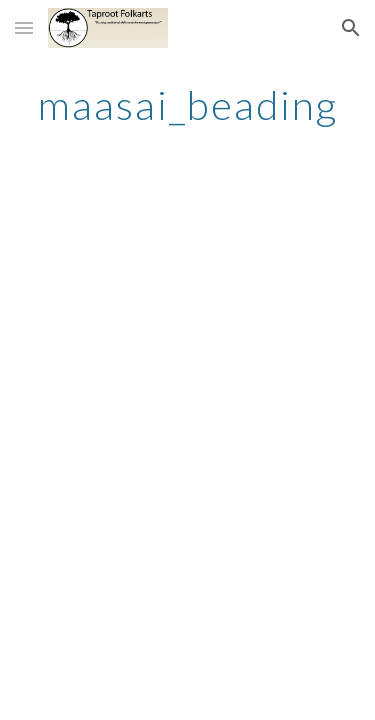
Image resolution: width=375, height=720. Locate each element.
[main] (188, 105)
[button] (24, 27)
